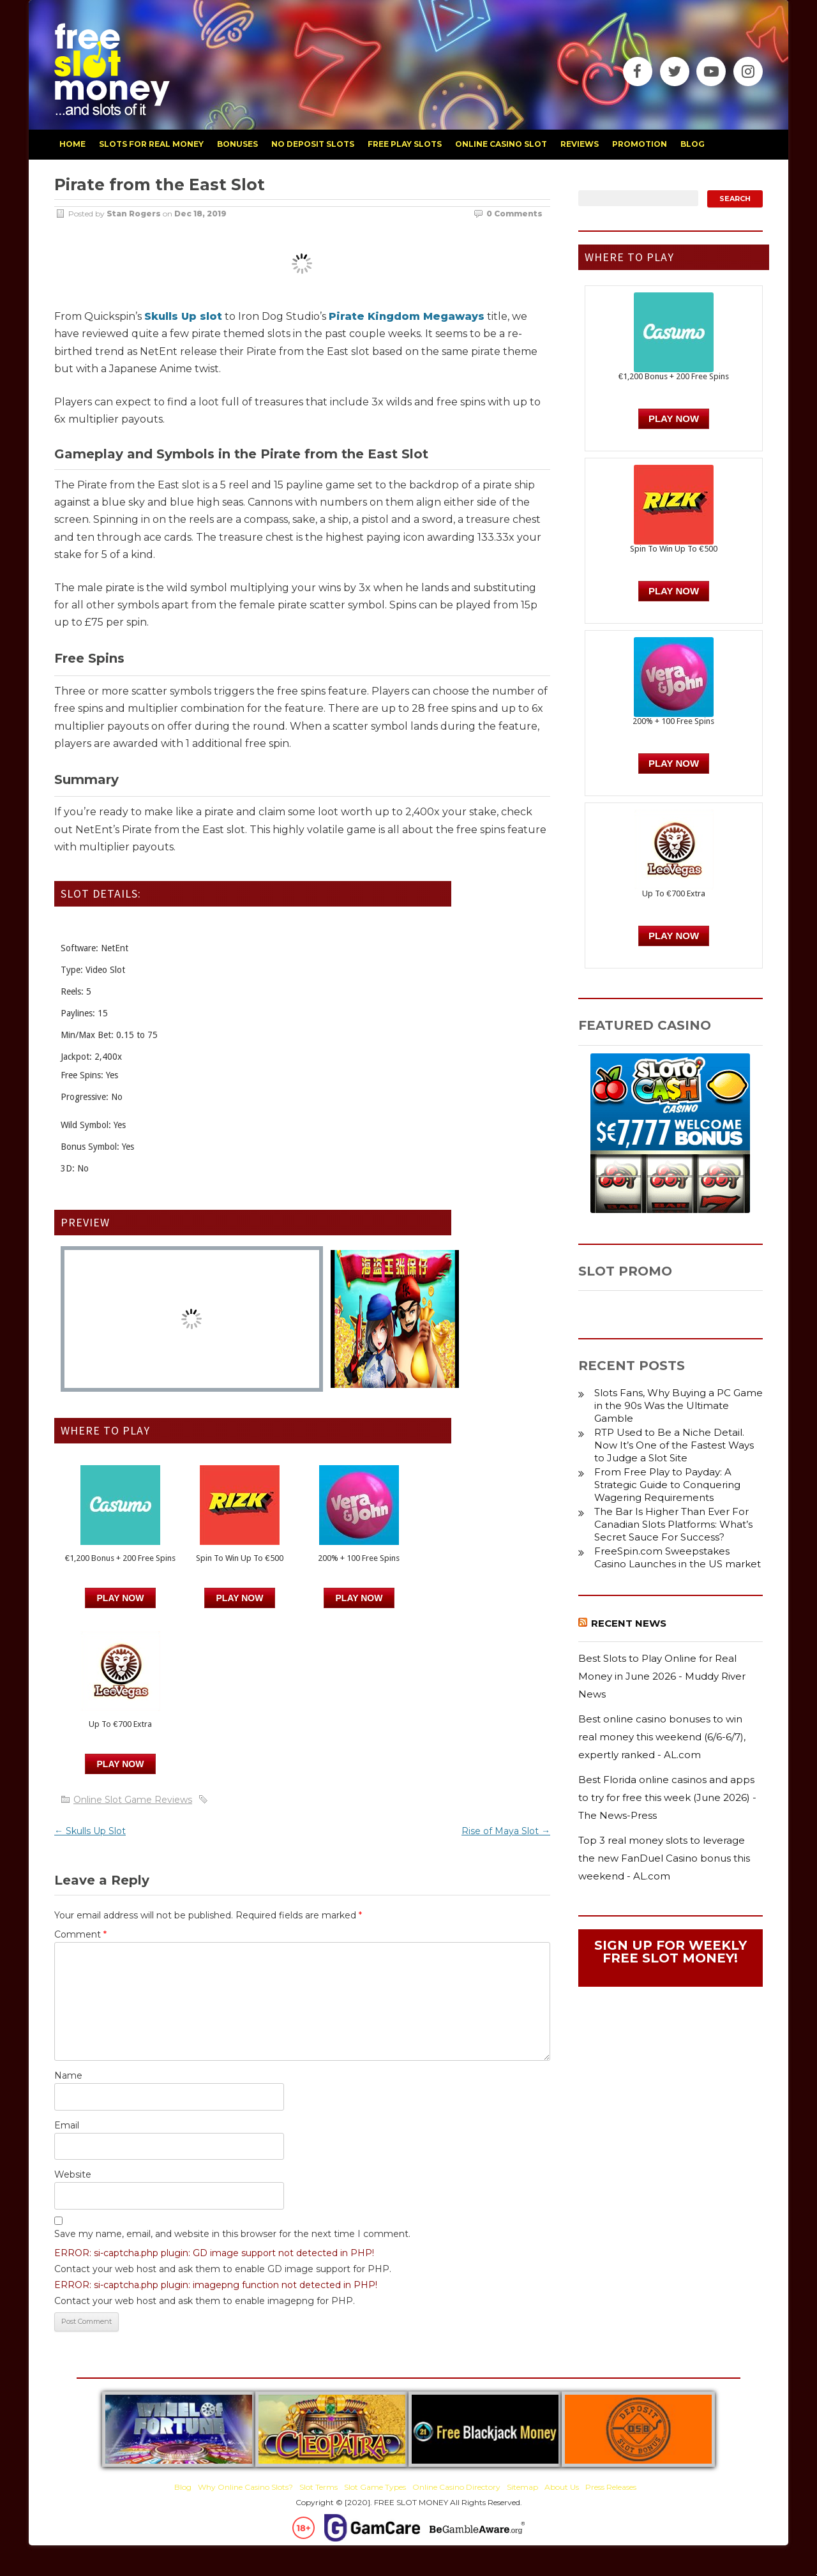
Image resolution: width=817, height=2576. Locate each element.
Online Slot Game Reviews (132, 1799)
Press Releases (610, 2487)
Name (68, 2075)
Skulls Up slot (183, 316)
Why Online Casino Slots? (245, 2487)
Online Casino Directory (456, 2487)
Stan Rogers (134, 213)
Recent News (628, 1623)
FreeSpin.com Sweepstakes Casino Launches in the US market (677, 1557)
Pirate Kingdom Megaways (406, 316)
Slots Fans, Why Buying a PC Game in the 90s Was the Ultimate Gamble (678, 1405)
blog (692, 144)
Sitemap (522, 2487)
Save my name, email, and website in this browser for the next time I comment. (232, 2234)
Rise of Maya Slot (505, 1831)
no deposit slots (312, 144)
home (72, 144)
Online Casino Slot (501, 144)
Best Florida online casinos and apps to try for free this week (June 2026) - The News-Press (667, 1797)
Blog (182, 2487)
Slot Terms (318, 2487)
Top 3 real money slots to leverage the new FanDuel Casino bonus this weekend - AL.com (664, 1857)
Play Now (120, 1598)
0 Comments (514, 213)
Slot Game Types (375, 2487)
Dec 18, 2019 (200, 213)
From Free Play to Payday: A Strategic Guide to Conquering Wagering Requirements (667, 1484)
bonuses (237, 144)
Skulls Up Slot (90, 1831)
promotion (639, 144)
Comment (80, 1934)
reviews (579, 144)
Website (72, 2174)
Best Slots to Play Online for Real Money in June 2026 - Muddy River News (662, 1675)
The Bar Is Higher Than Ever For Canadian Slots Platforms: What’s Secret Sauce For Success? (673, 1524)
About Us (561, 2487)
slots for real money (151, 144)
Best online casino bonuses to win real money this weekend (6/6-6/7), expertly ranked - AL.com (662, 1736)
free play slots (405, 144)
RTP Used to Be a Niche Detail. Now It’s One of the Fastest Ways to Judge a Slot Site (674, 1445)
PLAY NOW (240, 1598)
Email (66, 2125)
